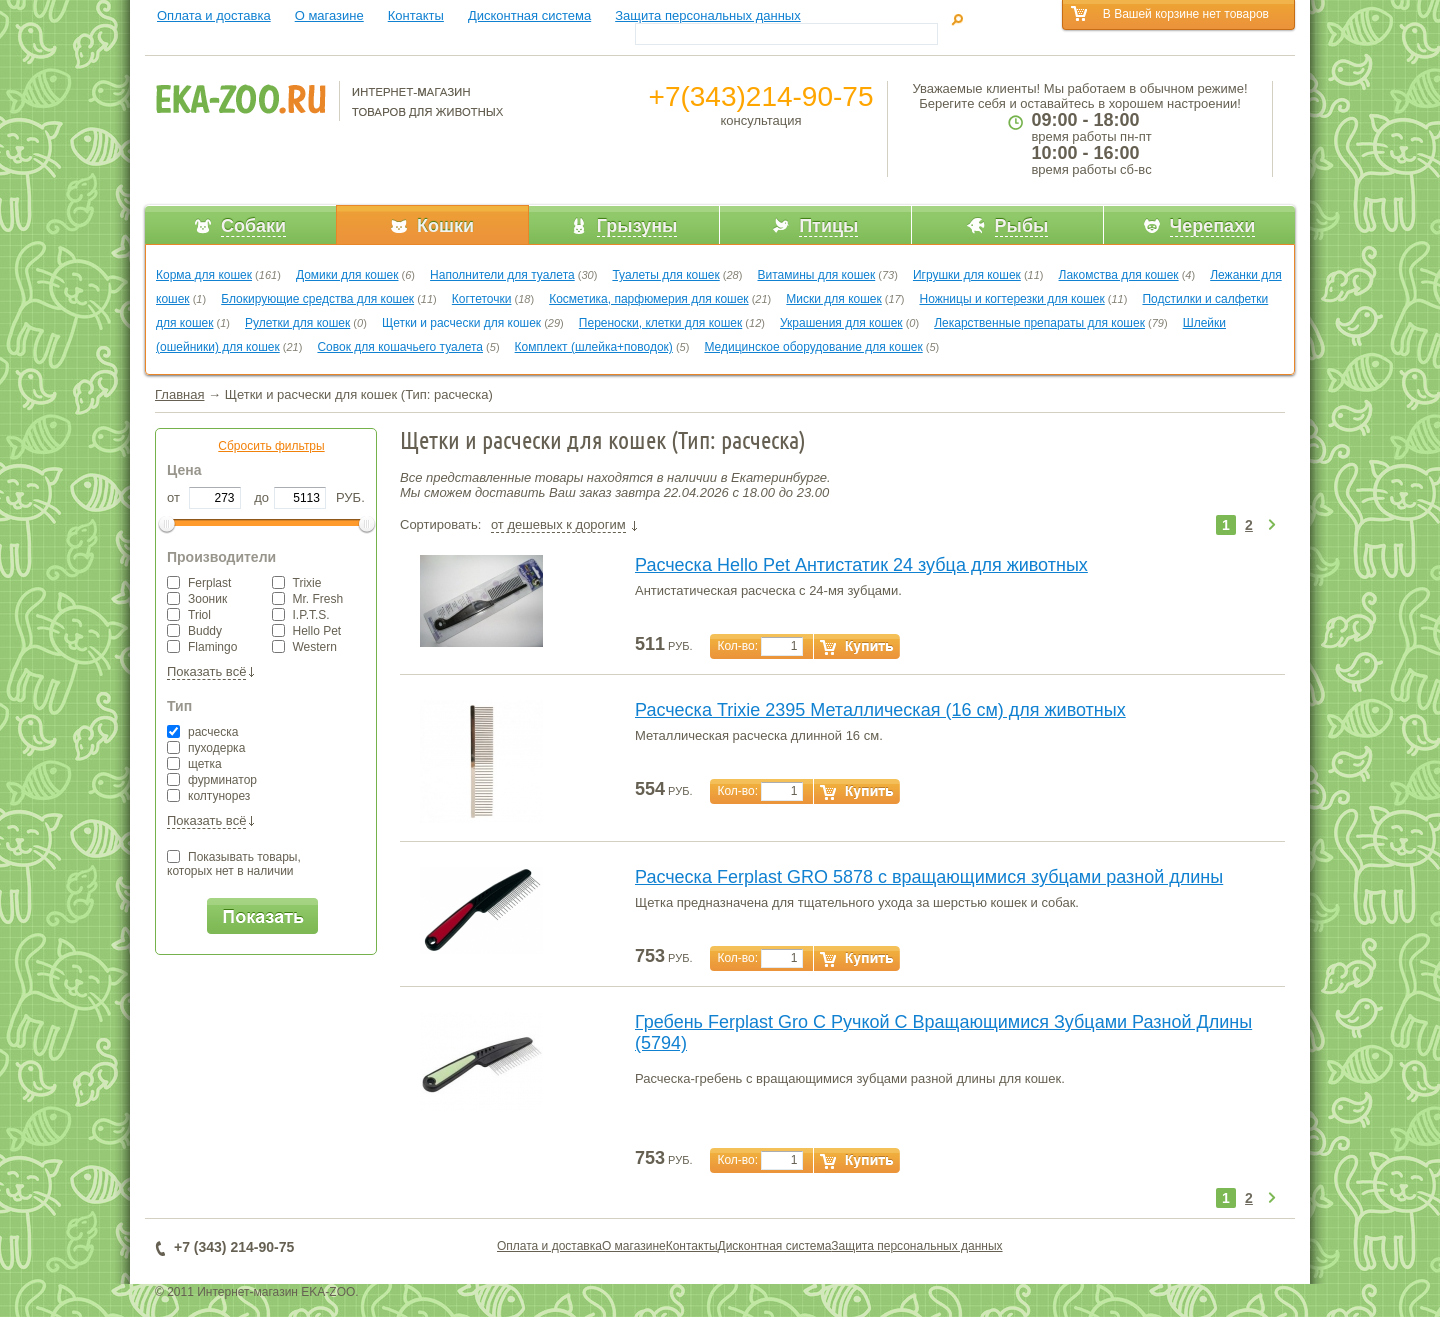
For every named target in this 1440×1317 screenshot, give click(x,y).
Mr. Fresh (308, 599)
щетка (194, 764)
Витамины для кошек (816, 275)
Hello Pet (307, 631)
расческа (202, 732)
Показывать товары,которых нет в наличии (234, 864)
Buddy (194, 631)
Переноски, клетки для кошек (660, 323)
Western (304, 647)
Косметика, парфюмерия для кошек (648, 299)
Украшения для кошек (841, 323)
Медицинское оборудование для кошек (813, 347)
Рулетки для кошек (297, 323)
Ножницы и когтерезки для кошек (1011, 299)
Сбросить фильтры (271, 446)
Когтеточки (482, 299)
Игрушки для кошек (967, 275)
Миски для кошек (833, 299)
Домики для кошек (347, 275)
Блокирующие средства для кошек (317, 299)
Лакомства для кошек (1119, 275)
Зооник (197, 599)
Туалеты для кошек (665, 275)
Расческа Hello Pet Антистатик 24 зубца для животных (861, 565)
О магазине (329, 15)
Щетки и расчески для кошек (461, 323)
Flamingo (202, 647)
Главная (179, 394)
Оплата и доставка (214, 15)
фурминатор (212, 780)
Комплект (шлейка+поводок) (594, 347)
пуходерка (206, 748)
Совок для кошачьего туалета (400, 347)
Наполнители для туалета (502, 275)
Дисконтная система (529, 15)
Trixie (297, 583)
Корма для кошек (204, 275)
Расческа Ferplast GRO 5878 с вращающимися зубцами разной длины (929, 877)
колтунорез (208, 796)
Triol (189, 615)
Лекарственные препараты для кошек (1039, 323)
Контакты (416, 15)
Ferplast (199, 583)
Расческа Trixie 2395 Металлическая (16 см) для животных (880, 710)
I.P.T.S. (301, 615)
